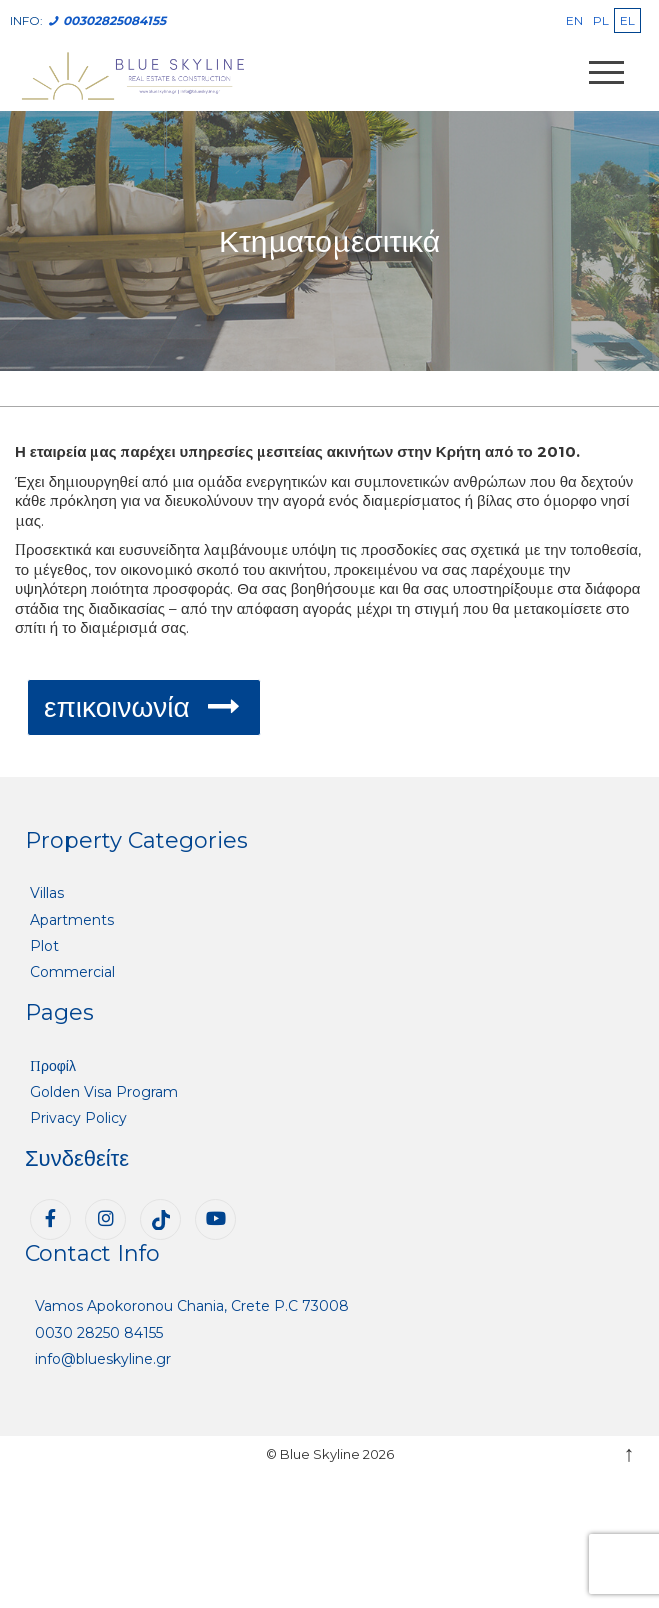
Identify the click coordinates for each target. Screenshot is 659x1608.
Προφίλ (53, 1066)
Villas (47, 893)
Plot (44, 946)
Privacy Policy (78, 1118)
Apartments (72, 920)
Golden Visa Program (104, 1092)
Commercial (72, 972)
